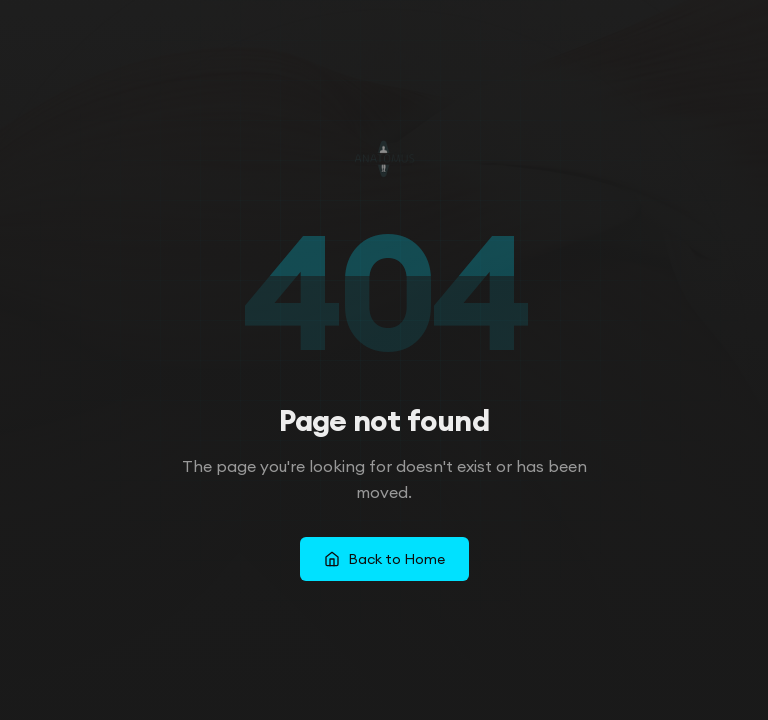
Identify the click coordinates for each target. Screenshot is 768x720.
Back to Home (384, 559)
